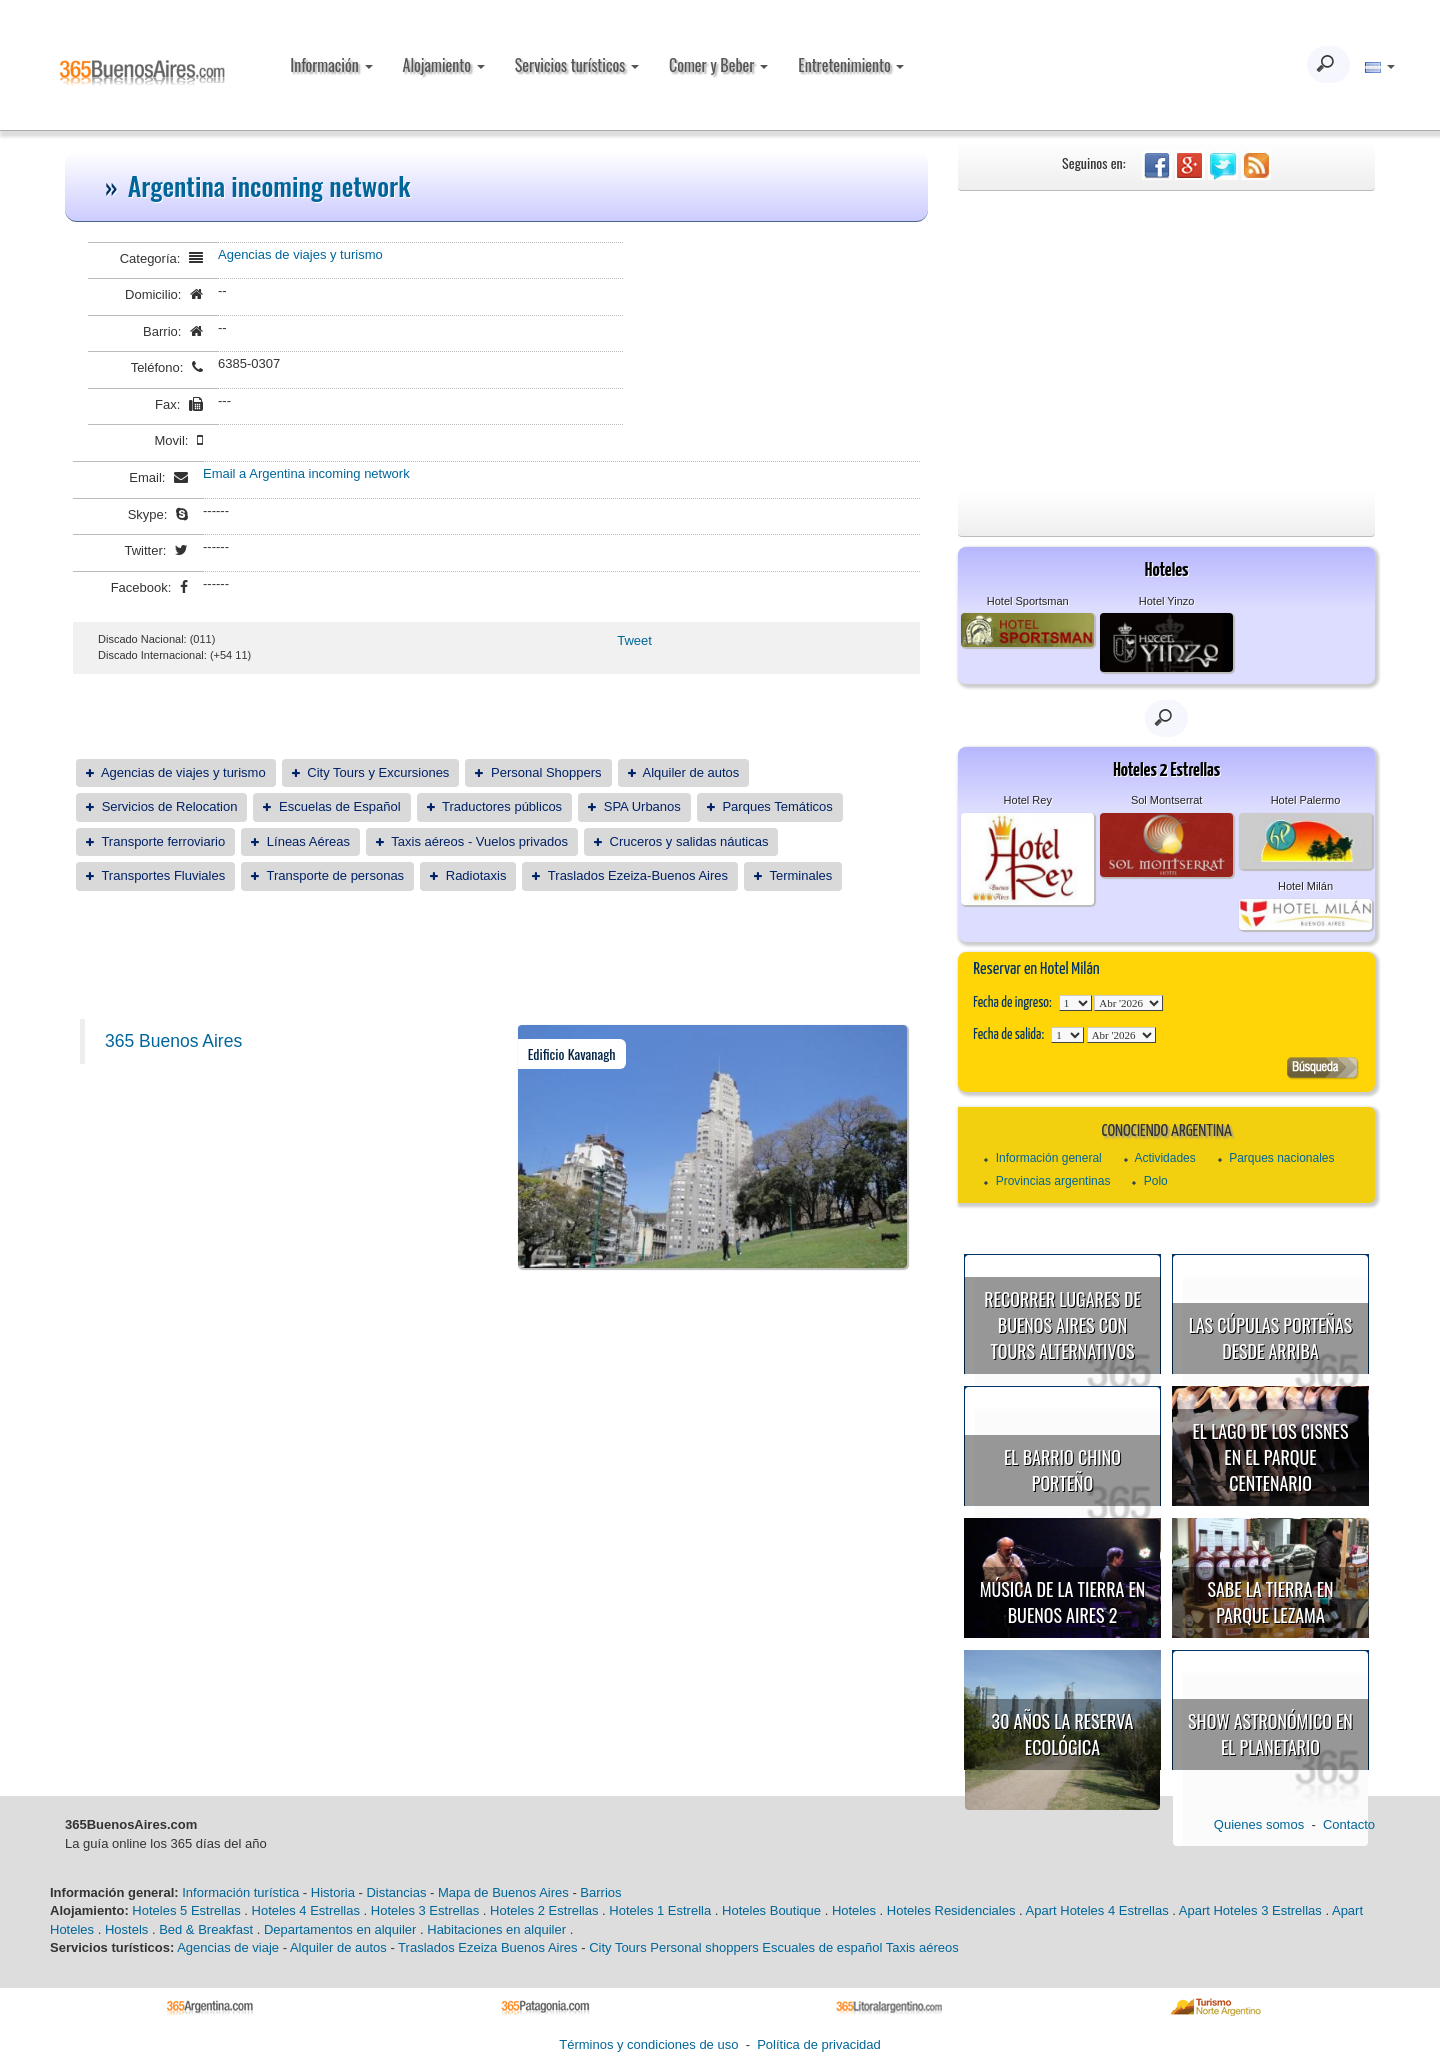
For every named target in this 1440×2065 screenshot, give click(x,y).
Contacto (1349, 1824)
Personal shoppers (704, 1947)
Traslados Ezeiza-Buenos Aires (638, 875)
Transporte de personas (336, 875)
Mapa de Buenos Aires (503, 1892)
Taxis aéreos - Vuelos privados (479, 841)
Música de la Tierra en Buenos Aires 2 (1063, 1602)
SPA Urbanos (642, 806)
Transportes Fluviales (163, 875)
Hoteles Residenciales (951, 1910)
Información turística (240, 1892)
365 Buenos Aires (173, 1041)
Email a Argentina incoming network (306, 473)
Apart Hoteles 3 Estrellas (1250, 1910)
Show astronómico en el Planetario (1270, 1734)
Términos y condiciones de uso (648, 2044)
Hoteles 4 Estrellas (306, 1910)
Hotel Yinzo (1167, 601)
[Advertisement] (1166, 341)
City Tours (618, 1947)
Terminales (800, 875)
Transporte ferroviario (163, 841)
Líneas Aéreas (308, 841)
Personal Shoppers (546, 772)
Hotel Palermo (1306, 800)
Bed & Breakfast (206, 1929)
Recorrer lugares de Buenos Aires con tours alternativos (1062, 1324)
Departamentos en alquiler (340, 1929)
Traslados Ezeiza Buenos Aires (487, 1947)
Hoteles (854, 1910)
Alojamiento (444, 65)
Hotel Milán (1305, 886)
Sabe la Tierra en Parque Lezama (1270, 1602)
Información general (1049, 1158)
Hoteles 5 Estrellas (186, 1910)
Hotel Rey (1028, 800)
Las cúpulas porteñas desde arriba (1271, 1338)
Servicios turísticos (577, 65)
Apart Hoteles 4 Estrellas (1097, 1910)
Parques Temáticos (777, 806)
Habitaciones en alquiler (496, 1929)
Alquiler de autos (690, 772)
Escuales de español (822, 1947)
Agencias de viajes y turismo (300, 254)
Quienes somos (1259, 1824)
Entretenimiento (851, 65)
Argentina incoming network (269, 185)
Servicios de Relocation (170, 806)
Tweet (634, 640)
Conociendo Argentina (1166, 1131)
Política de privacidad (819, 2044)
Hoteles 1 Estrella (660, 1910)
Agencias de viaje (228, 1947)
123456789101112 (1128, 1003)
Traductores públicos (502, 806)
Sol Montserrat (1167, 800)
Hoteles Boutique (771, 1910)
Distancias (396, 1892)
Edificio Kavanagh (572, 1053)
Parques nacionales (1281, 1158)
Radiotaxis (476, 875)
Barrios (600, 1892)
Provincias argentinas (1053, 1181)
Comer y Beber (718, 65)
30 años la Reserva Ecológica (1063, 1734)
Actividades (1164, 1158)
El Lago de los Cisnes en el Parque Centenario (1271, 1456)
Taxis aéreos (922, 1947)
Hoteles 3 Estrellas (425, 1910)
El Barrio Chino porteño (1062, 1470)
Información (331, 65)
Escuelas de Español (339, 806)
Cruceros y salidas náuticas (689, 841)
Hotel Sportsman (1028, 601)
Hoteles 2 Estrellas (544, 1910)
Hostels (126, 1929)
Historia (333, 1892)
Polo (1156, 1181)
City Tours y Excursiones (378, 772)
